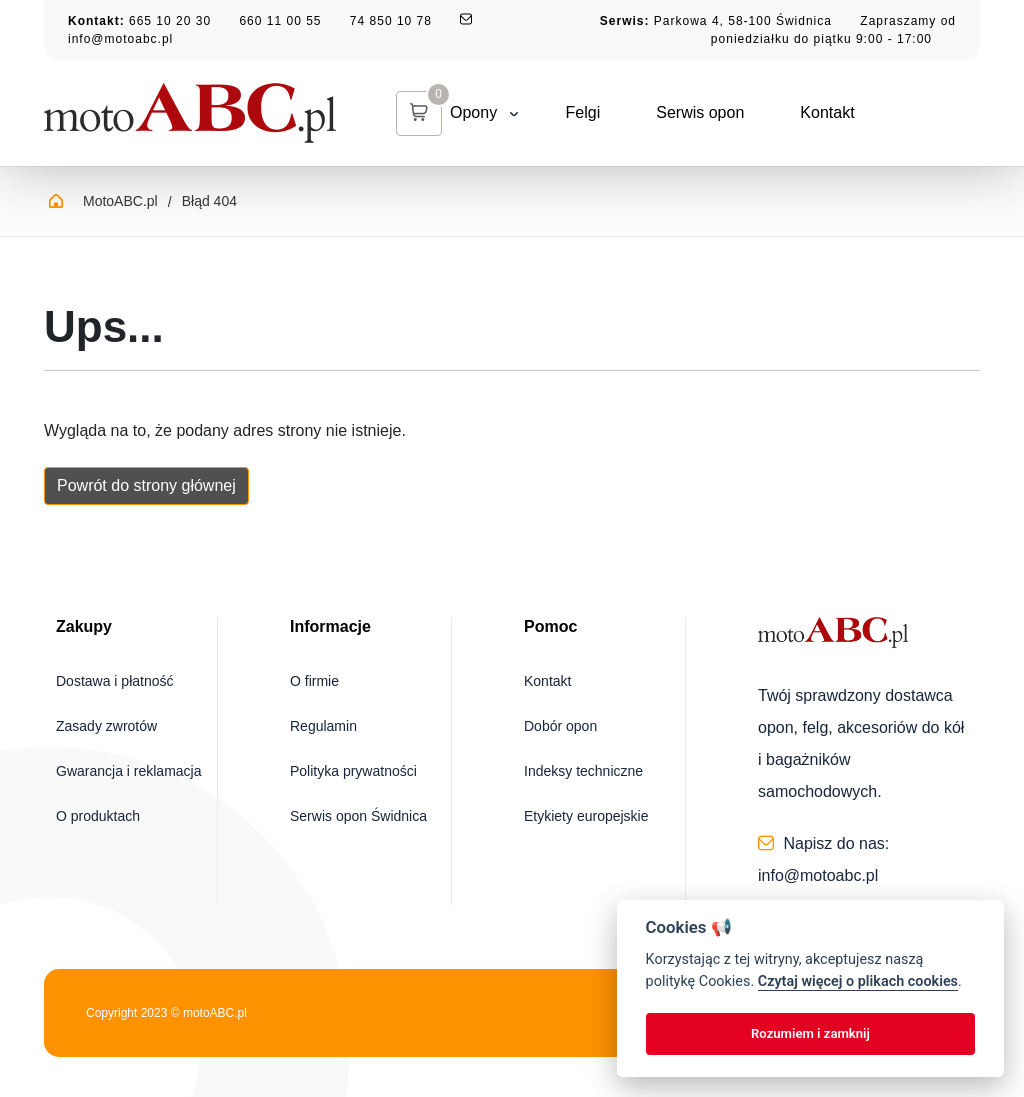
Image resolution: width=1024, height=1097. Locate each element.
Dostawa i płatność (115, 681)
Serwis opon (654, 112)
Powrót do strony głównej (146, 485)
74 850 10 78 (391, 21)
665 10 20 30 (170, 21)
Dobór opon (560, 726)
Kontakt (781, 112)
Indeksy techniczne (583, 771)
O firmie (314, 681)
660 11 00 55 (280, 21)
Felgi (537, 112)
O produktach (98, 816)
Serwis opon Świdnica (358, 816)
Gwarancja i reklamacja (129, 771)
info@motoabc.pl (120, 39)
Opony (438, 112)
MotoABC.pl (120, 201)
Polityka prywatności (353, 771)
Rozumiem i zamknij (810, 1033)
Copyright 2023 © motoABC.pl (166, 1013)
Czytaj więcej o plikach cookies (858, 981)
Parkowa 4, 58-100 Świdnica (743, 21)
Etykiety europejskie (586, 816)
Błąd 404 (209, 201)
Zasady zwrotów (106, 726)
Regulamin (323, 726)
